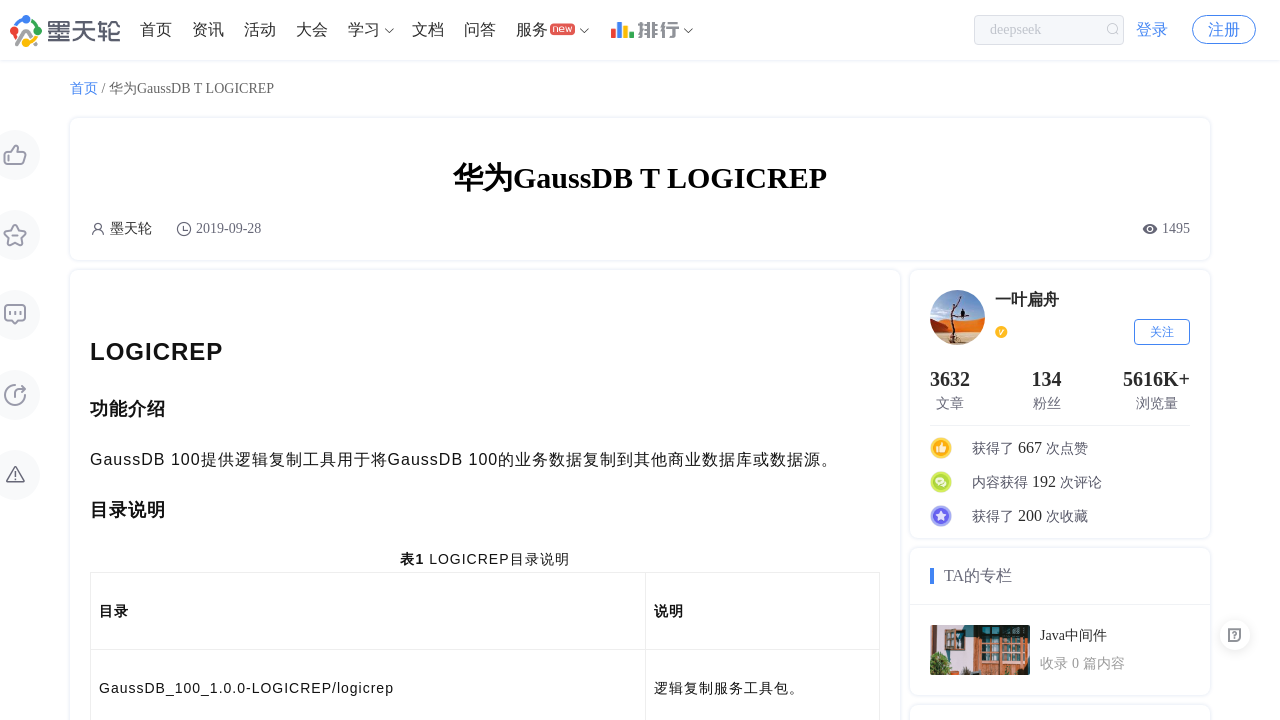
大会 (312, 29)
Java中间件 (1073, 635)
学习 (364, 29)
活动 (260, 29)
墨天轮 (131, 228)
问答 (480, 29)
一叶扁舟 (1027, 299)
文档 (428, 29)
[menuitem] (156, 30)
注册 (1224, 29)
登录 (1152, 29)
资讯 (208, 29)
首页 (156, 29)
